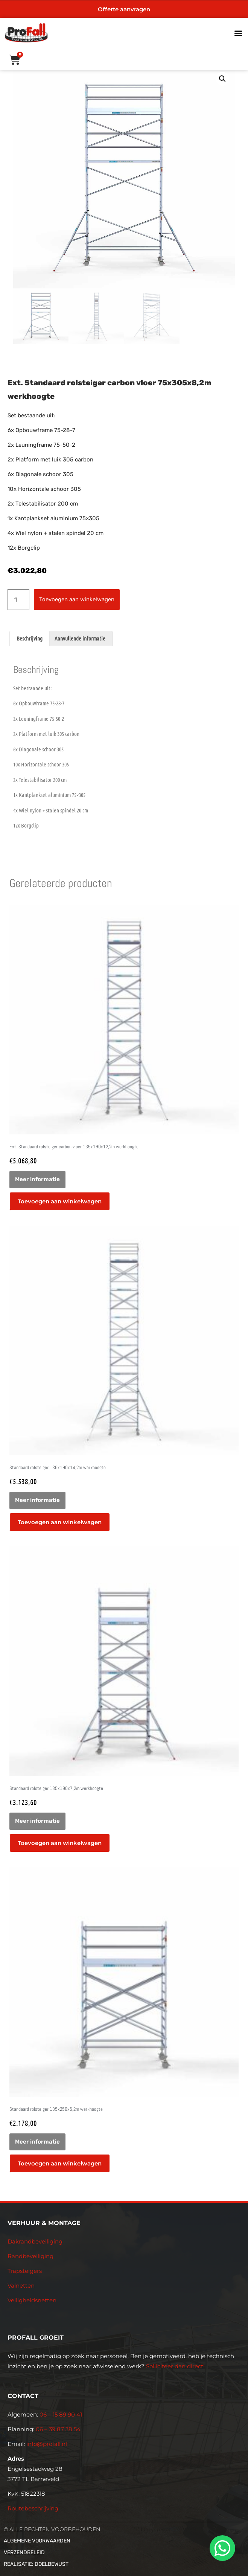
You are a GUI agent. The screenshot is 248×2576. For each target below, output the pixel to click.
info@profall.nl (46, 2443)
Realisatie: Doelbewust (36, 2564)
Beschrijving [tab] (30, 638)
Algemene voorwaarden (37, 2541)
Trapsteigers (25, 2270)
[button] (238, 33)
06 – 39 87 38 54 (58, 2429)
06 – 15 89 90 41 (60, 2414)
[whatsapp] (221, 2548)
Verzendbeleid (24, 2552)
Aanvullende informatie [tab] (80, 638)
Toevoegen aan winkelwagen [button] (60, 1201)
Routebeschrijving (33, 2508)
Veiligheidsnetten (32, 2300)
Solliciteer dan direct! (176, 2366)
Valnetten (21, 2285)
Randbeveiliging (30, 2256)
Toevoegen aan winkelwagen (76, 599)
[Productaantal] (18, 599)
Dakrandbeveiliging (35, 2241)
